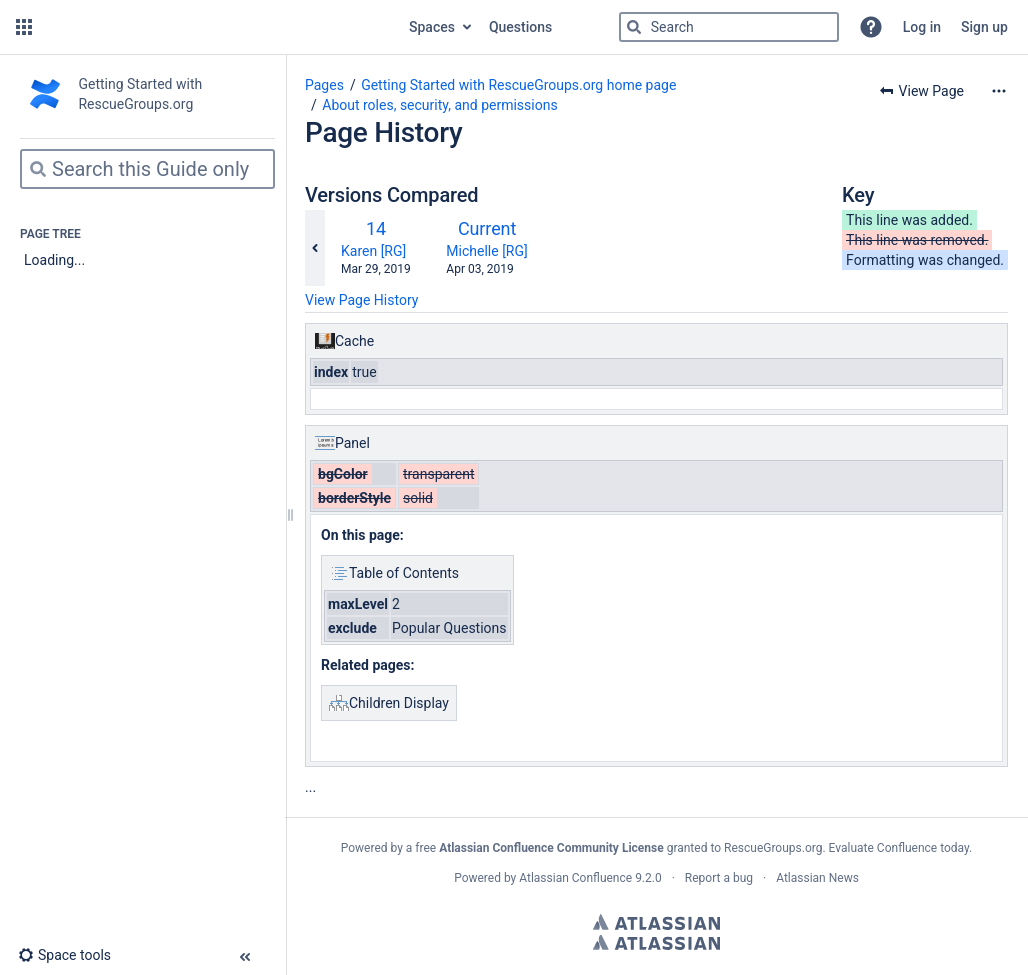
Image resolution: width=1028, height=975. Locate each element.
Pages (324, 85)
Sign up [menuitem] (984, 27)
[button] (24, 27)
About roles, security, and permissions (439, 105)
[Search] (634, 27)
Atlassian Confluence (575, 878)
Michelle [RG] (486, 251)
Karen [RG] (373, 251)
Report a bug (719, 878)
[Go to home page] (218, 27)
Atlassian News (817, 878)
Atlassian (656, 922)
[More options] (999, 91)
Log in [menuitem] (922, 27)
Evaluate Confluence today (899, 848)
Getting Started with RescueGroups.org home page (518, 85)
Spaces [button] (432, 27)
